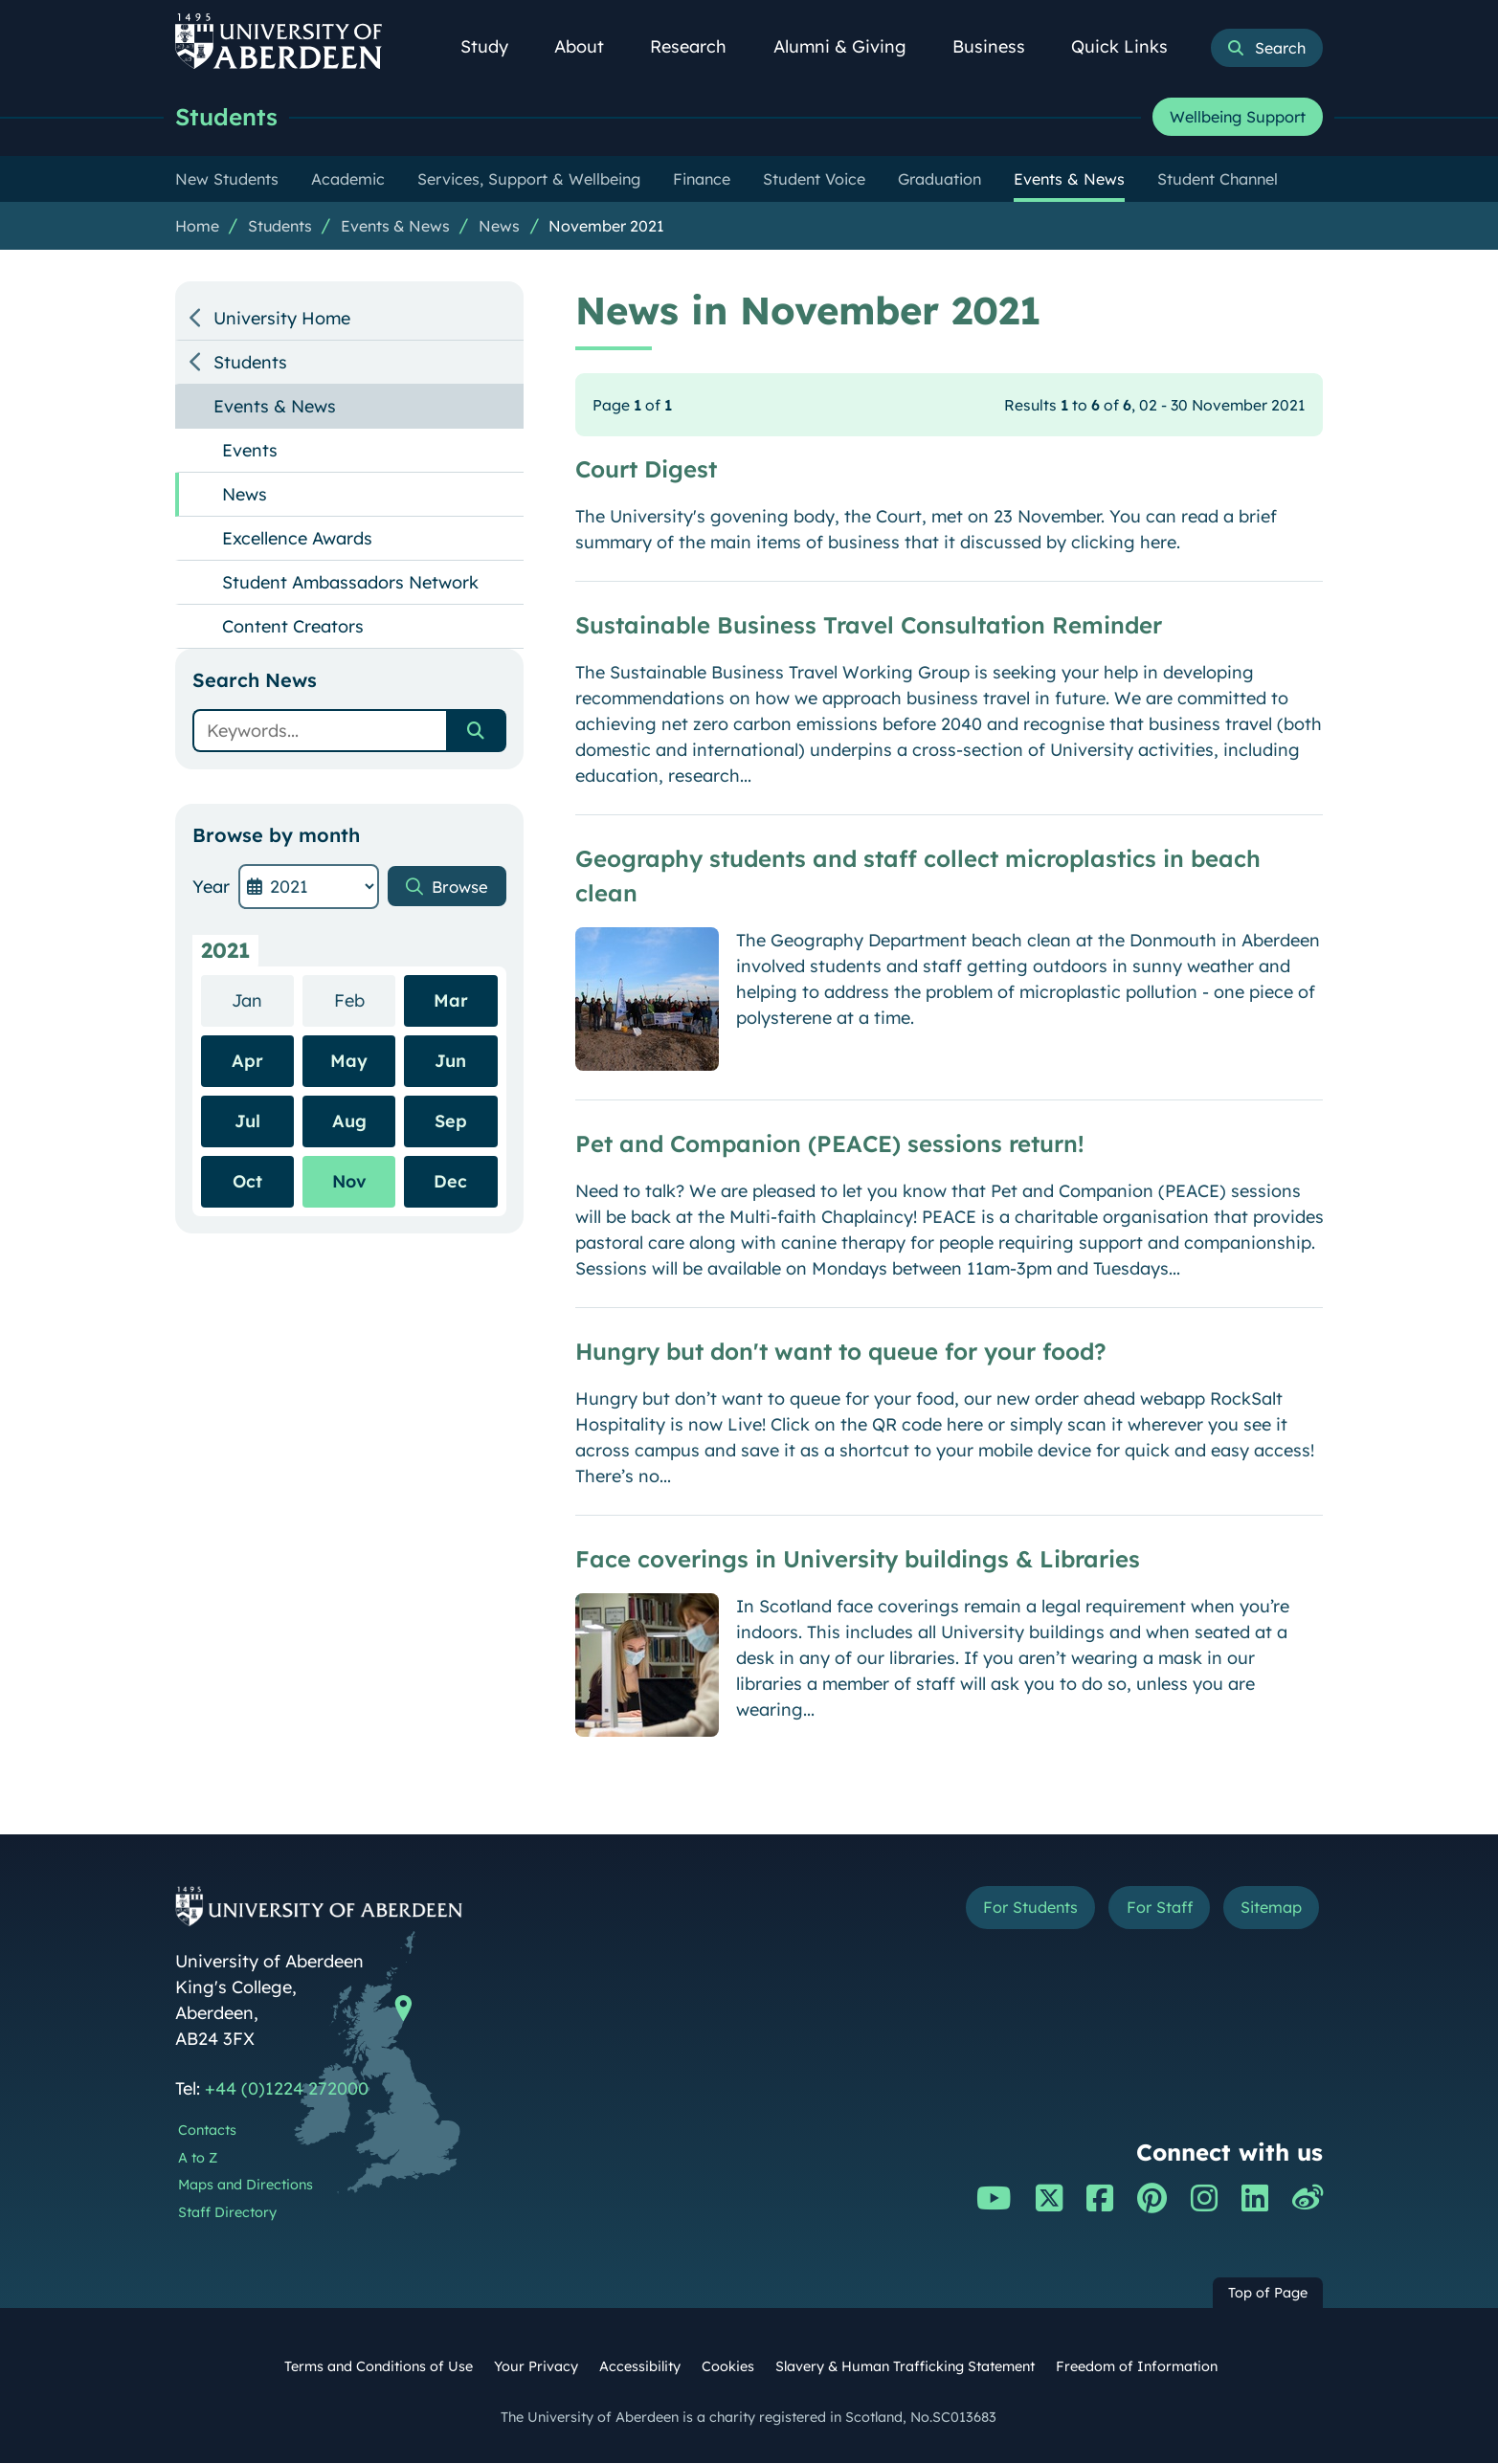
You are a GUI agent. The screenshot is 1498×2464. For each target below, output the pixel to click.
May (349, 1062)
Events (250, 451)
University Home (281, 319)
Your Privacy (536, 2367)
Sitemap (1266, 1910)
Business (999, 46)
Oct (247, 1182)
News (499, 226)
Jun (450, 1062)
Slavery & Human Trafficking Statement (905, 2367)
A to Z (197, 2158)
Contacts (207, 2131)
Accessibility (640, 2367)
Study (494, 46)
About (589, 46)
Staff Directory (227, 2213)
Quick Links (1130, 46)
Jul (247, 1122)
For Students (1002, 1910)
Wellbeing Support (1238, 117)
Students (228, 117)
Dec (450, 1182)
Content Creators (293, 627)
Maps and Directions (245, 2185)
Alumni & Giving (850, 46)
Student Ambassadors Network (350, 583)
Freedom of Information (1137, 2367)
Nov (349, 1182)
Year (211, 888)
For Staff (1143, 1910)
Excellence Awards (297, 539)
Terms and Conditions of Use (378, 2367)
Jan (263, 1000)
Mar (451, 1001)
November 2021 (606, 226)
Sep (451, 1122)
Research (699, 46)
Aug (349, 1122)
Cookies (728, 2367)
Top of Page (1268, 2293)
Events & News (395, 226)
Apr (247, 1062)
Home (197, 226)
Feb (365, 1000)
